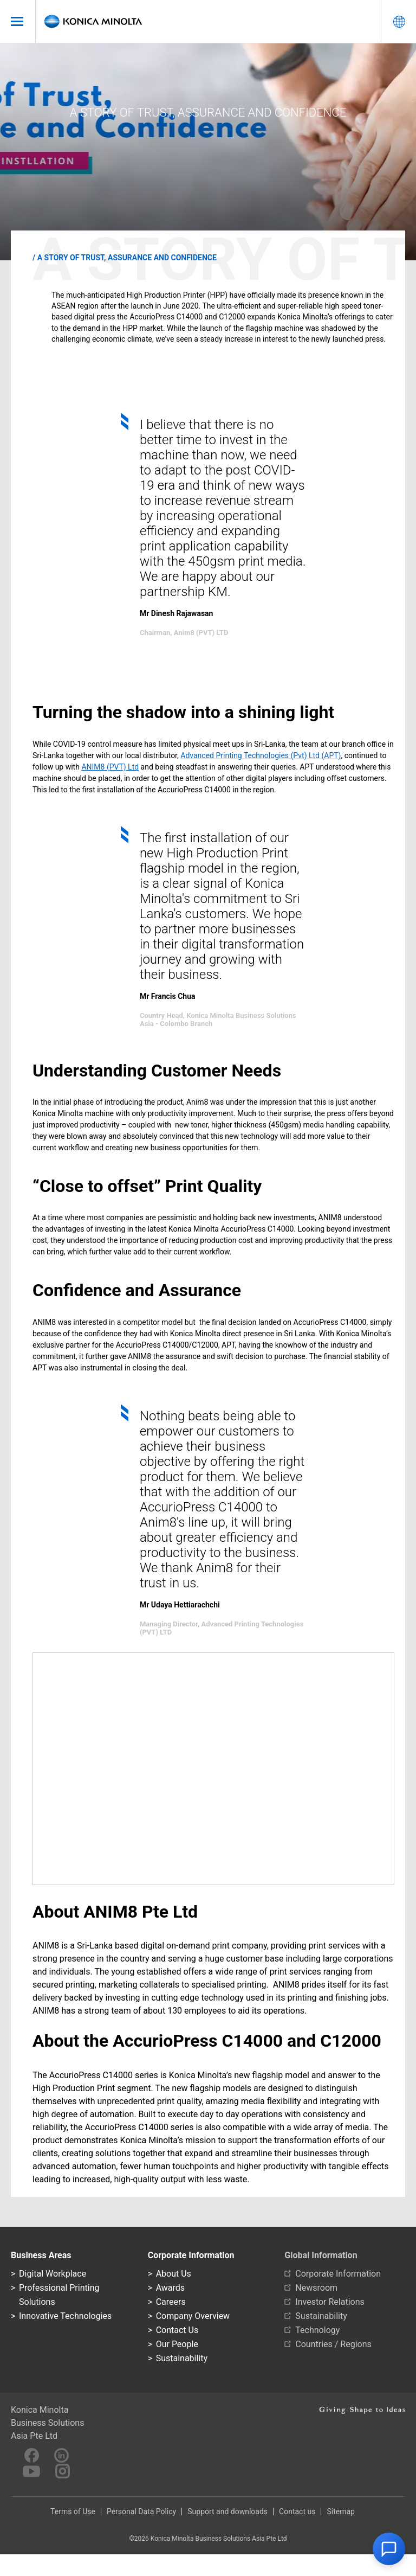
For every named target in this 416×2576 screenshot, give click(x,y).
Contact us (297, 2511)
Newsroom (316, 2288)
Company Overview (193, 2316)
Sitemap (340, 2511)
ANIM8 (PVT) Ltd (110, 766)
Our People (177, 2344)
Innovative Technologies (65, 2316)
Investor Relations (329, 2302)
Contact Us (177, 2330)
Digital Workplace (52, 2274)
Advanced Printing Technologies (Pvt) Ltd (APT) (260, 755)
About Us (173, 2274)
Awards (170, 2288)
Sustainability (181, 2358)
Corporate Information (338, 2274)
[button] (389, 2549)
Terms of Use (72, 2511)
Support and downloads (227, 2511)
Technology (317, 2330)
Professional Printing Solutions (59, 2295)
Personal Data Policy (141, 2511)
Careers (171, 2302)
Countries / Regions (333, 2344)
